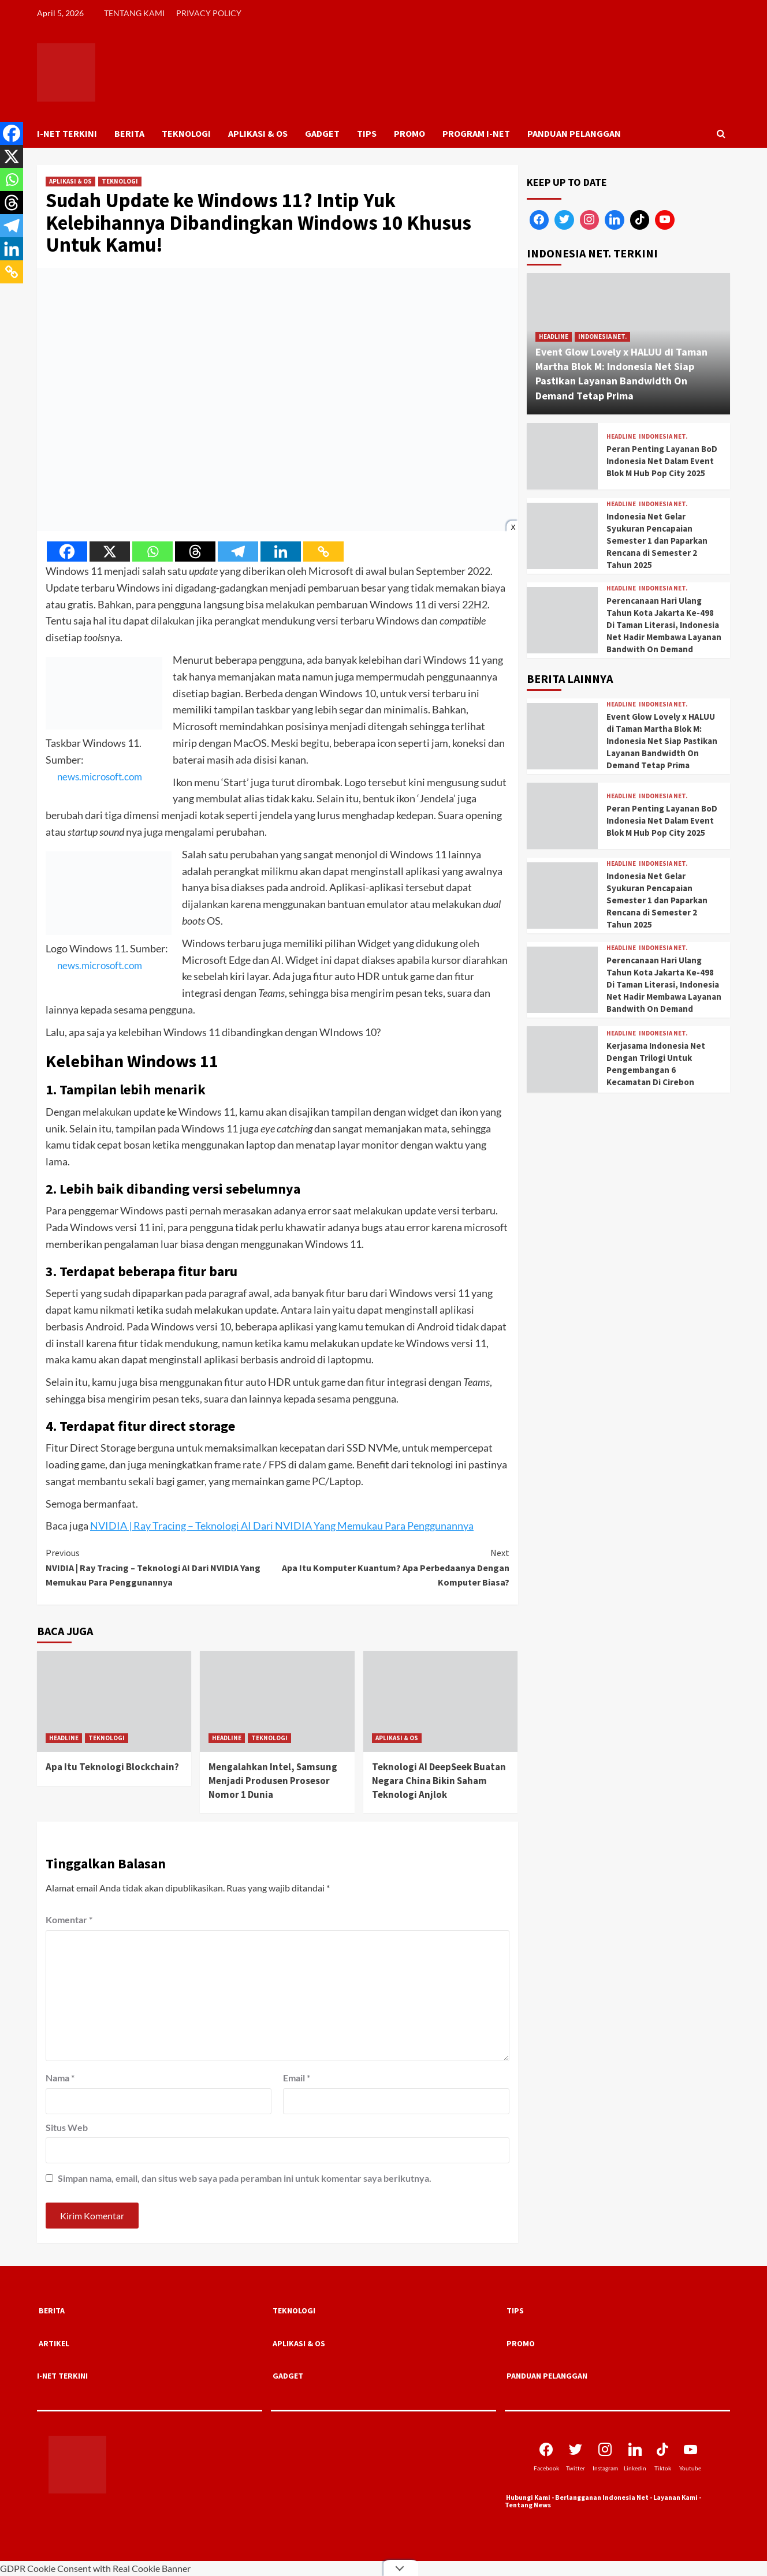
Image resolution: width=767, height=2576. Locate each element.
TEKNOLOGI (186, 133)
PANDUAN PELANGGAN (574, 133)
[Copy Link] (323, 551)
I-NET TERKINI (67, 133)
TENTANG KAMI (134, 13)
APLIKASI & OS (258, 133)
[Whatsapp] (152, 551)
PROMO (409, 133)
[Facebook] (67, 551)
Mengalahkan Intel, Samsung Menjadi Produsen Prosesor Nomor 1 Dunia (273, 1780)
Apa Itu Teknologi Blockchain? (112, 1766)
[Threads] (195, 551)
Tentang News (528, 2504)
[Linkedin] (280, 551)
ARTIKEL (54, 2343)
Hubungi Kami (528, 2497)
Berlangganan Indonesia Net (602, 2497)
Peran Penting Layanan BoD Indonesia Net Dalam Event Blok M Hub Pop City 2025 (661, 460)
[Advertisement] (629, 1191)
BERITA (129, 133)
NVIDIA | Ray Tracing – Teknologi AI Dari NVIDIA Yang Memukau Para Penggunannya (282, 1525)
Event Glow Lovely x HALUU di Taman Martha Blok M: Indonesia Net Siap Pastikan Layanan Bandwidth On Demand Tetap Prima (661, 741)
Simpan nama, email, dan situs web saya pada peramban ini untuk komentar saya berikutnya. (244, 2178)
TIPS (367, 133)
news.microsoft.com (91, 776)
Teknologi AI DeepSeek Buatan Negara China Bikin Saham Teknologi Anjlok (439, 1780)
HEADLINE (64, 1738)
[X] (110, 551)
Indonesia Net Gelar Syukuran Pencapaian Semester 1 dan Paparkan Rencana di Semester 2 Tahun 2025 (657, 540)
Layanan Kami (676, 2497)
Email (296, 2077)
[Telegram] (238, 551)
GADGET (322, 133)
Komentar (69, 1919)
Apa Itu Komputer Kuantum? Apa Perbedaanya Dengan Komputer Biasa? (393, 1567)
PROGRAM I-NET (476, 133)
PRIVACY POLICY (208, 13)
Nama (60, 2077)
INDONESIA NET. (602, 336)
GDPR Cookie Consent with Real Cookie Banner (95, 2568)
